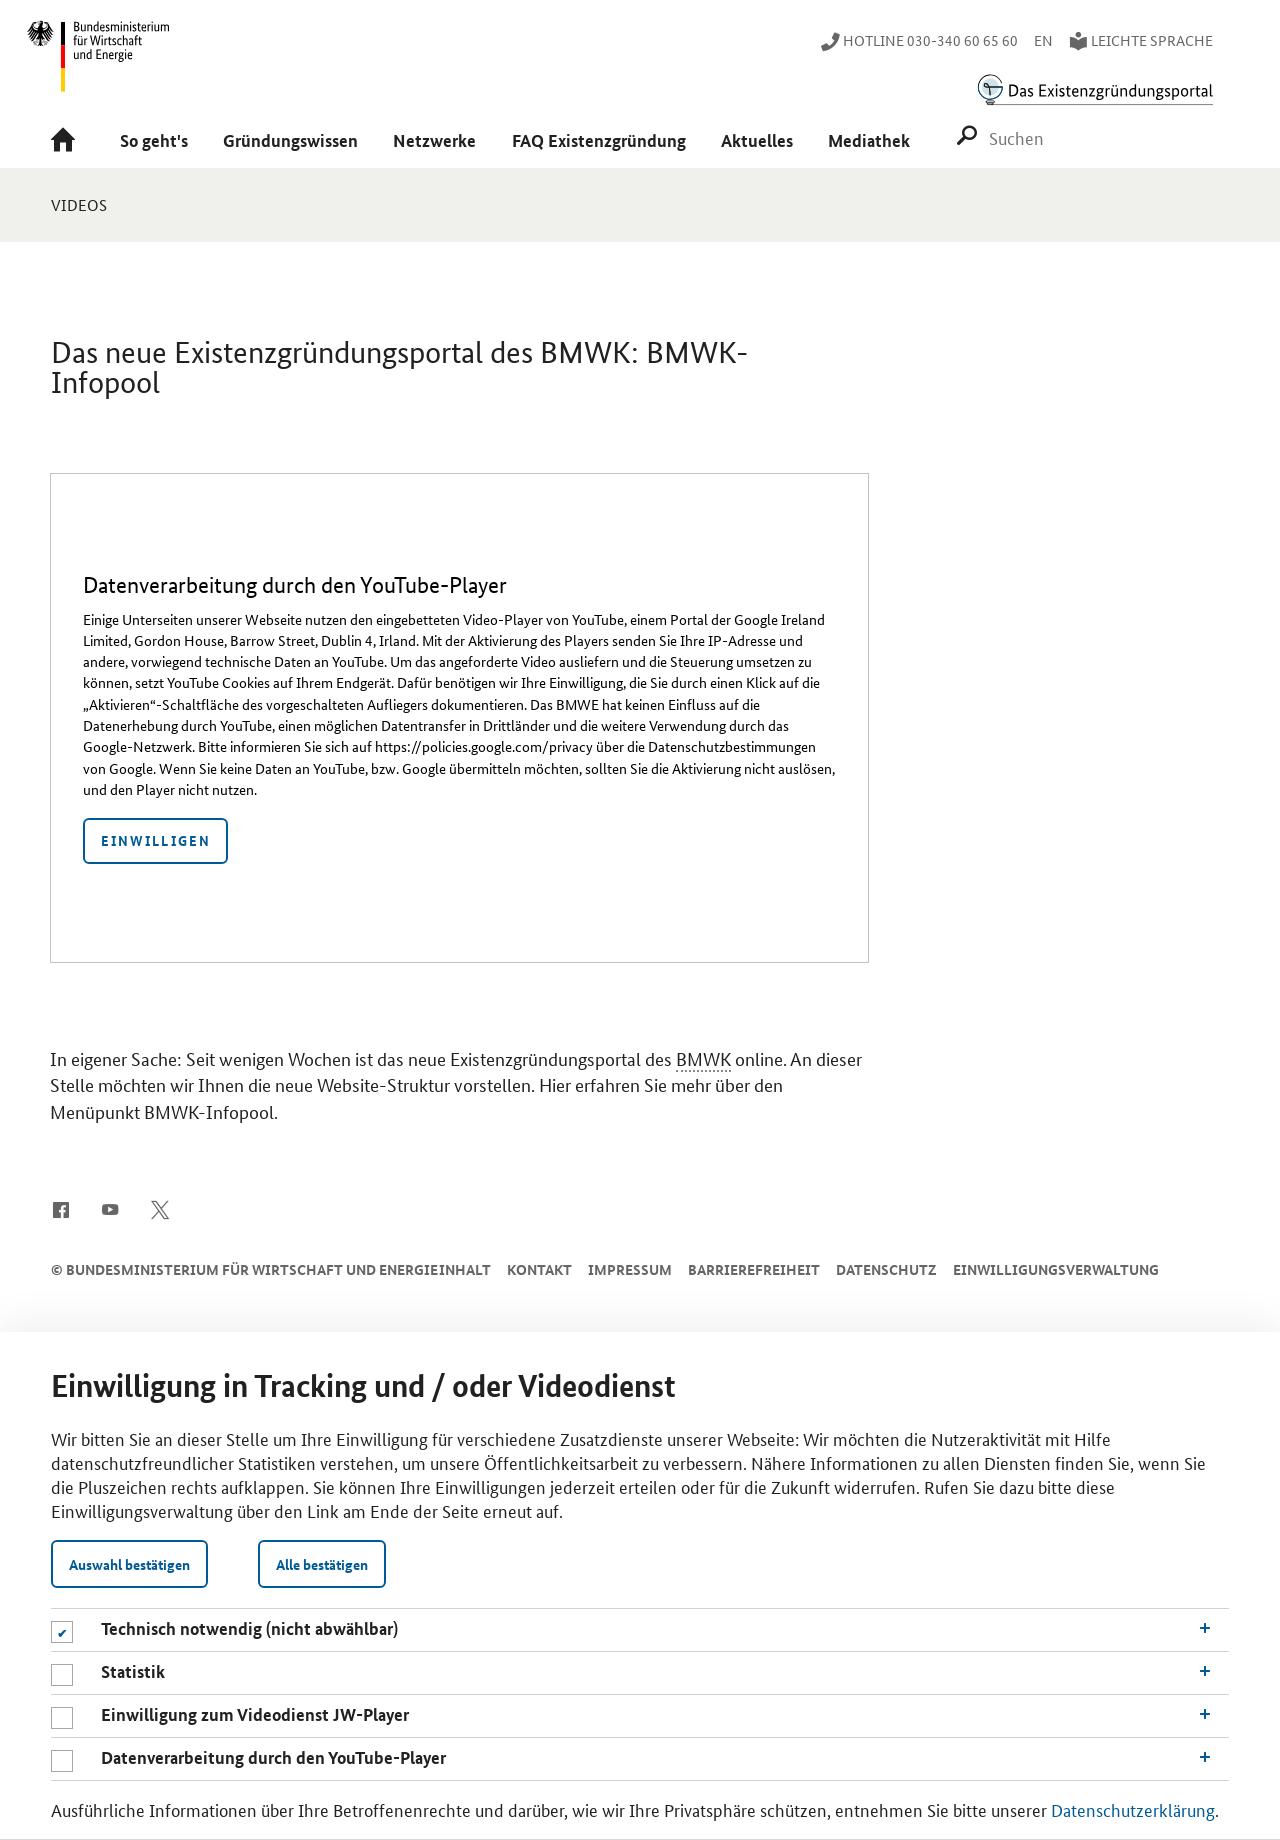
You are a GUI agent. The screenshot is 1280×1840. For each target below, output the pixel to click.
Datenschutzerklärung (1133, 1809)
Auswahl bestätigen (129, 1564)
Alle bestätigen (322, 1564)
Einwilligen (156, 840)
